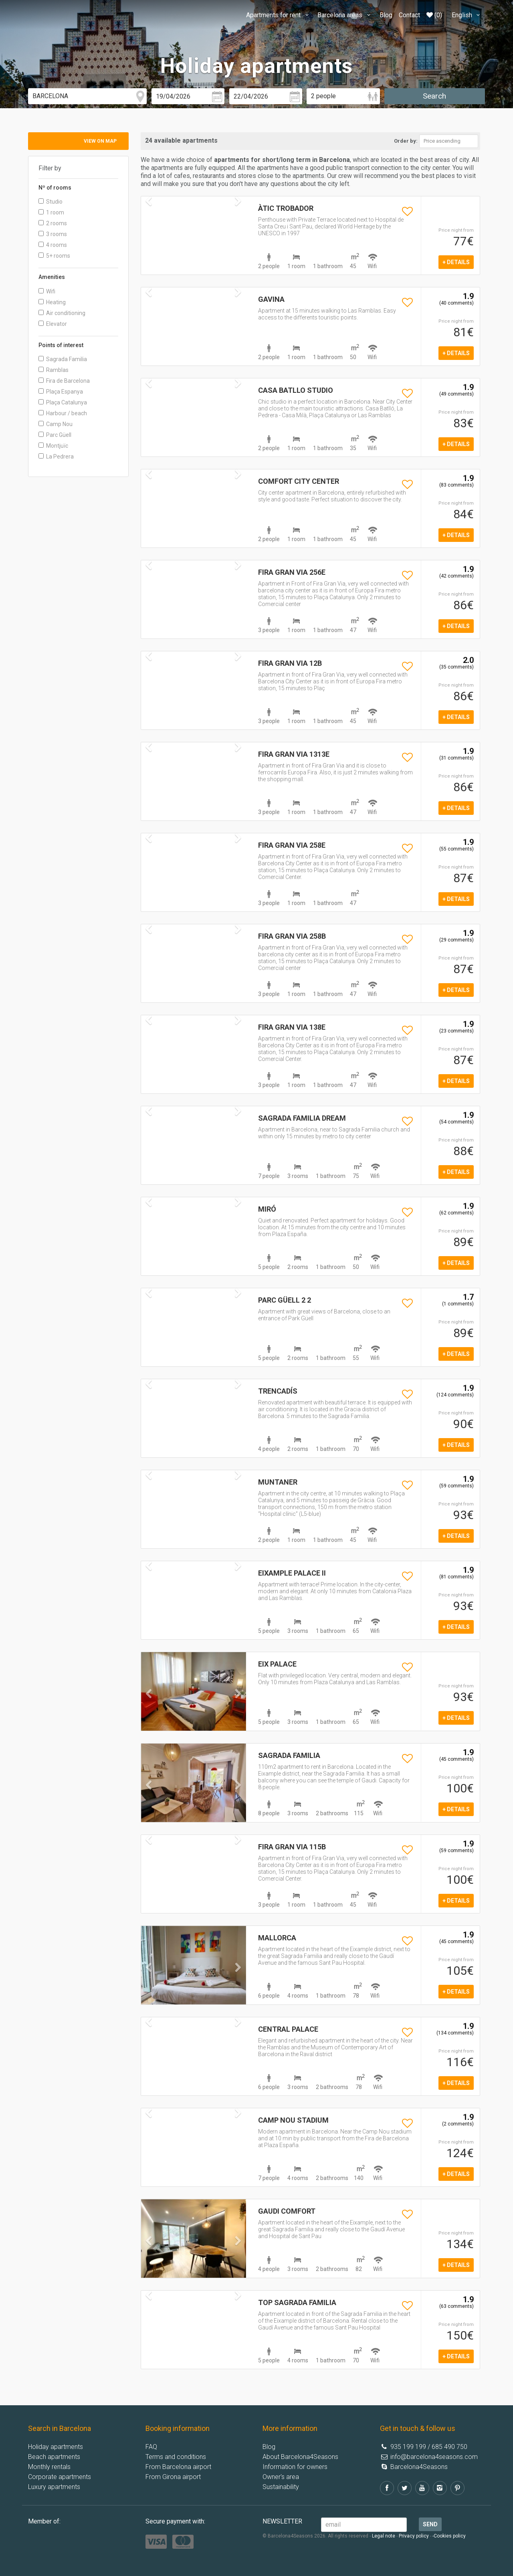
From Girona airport (173, 2477)
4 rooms (52, 245)
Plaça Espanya (60, 391)
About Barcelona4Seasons (300, 2457)
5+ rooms (54, 256)
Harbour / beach (62, 413)
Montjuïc (53, 445)
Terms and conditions (175, 2457)
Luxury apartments (54, 2487)
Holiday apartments (55, 2447)
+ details (456, 262)
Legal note (383, 2536)
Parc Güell (54, 435)
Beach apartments (54, 2457)
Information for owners (295, 2467)
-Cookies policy (449, 2536)
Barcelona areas (345, 15)
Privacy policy (414, 2536)
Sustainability (281, 2487)
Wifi (46, 291)
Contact (409, 15)
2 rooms (52, 223)
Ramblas (53, 370)
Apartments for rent (278, 15)
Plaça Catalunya (62, 402)
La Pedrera (56, 456)
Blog (386, 15)
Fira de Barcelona (64, 381)
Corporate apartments (59, 2477)
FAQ (151, 2447)
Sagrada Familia (62, 359)
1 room (51, 212)
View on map (100, 141)
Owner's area (281, 2477)
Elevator (52, 324)
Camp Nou (55, 424)
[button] (149, 1710)
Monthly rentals (49, 2467)
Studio (50, 201)
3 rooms (52, 234)
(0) (434, 15)
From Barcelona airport (178, 2467)
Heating (52, 302)
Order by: (406, 141)
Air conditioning (61, 313)
